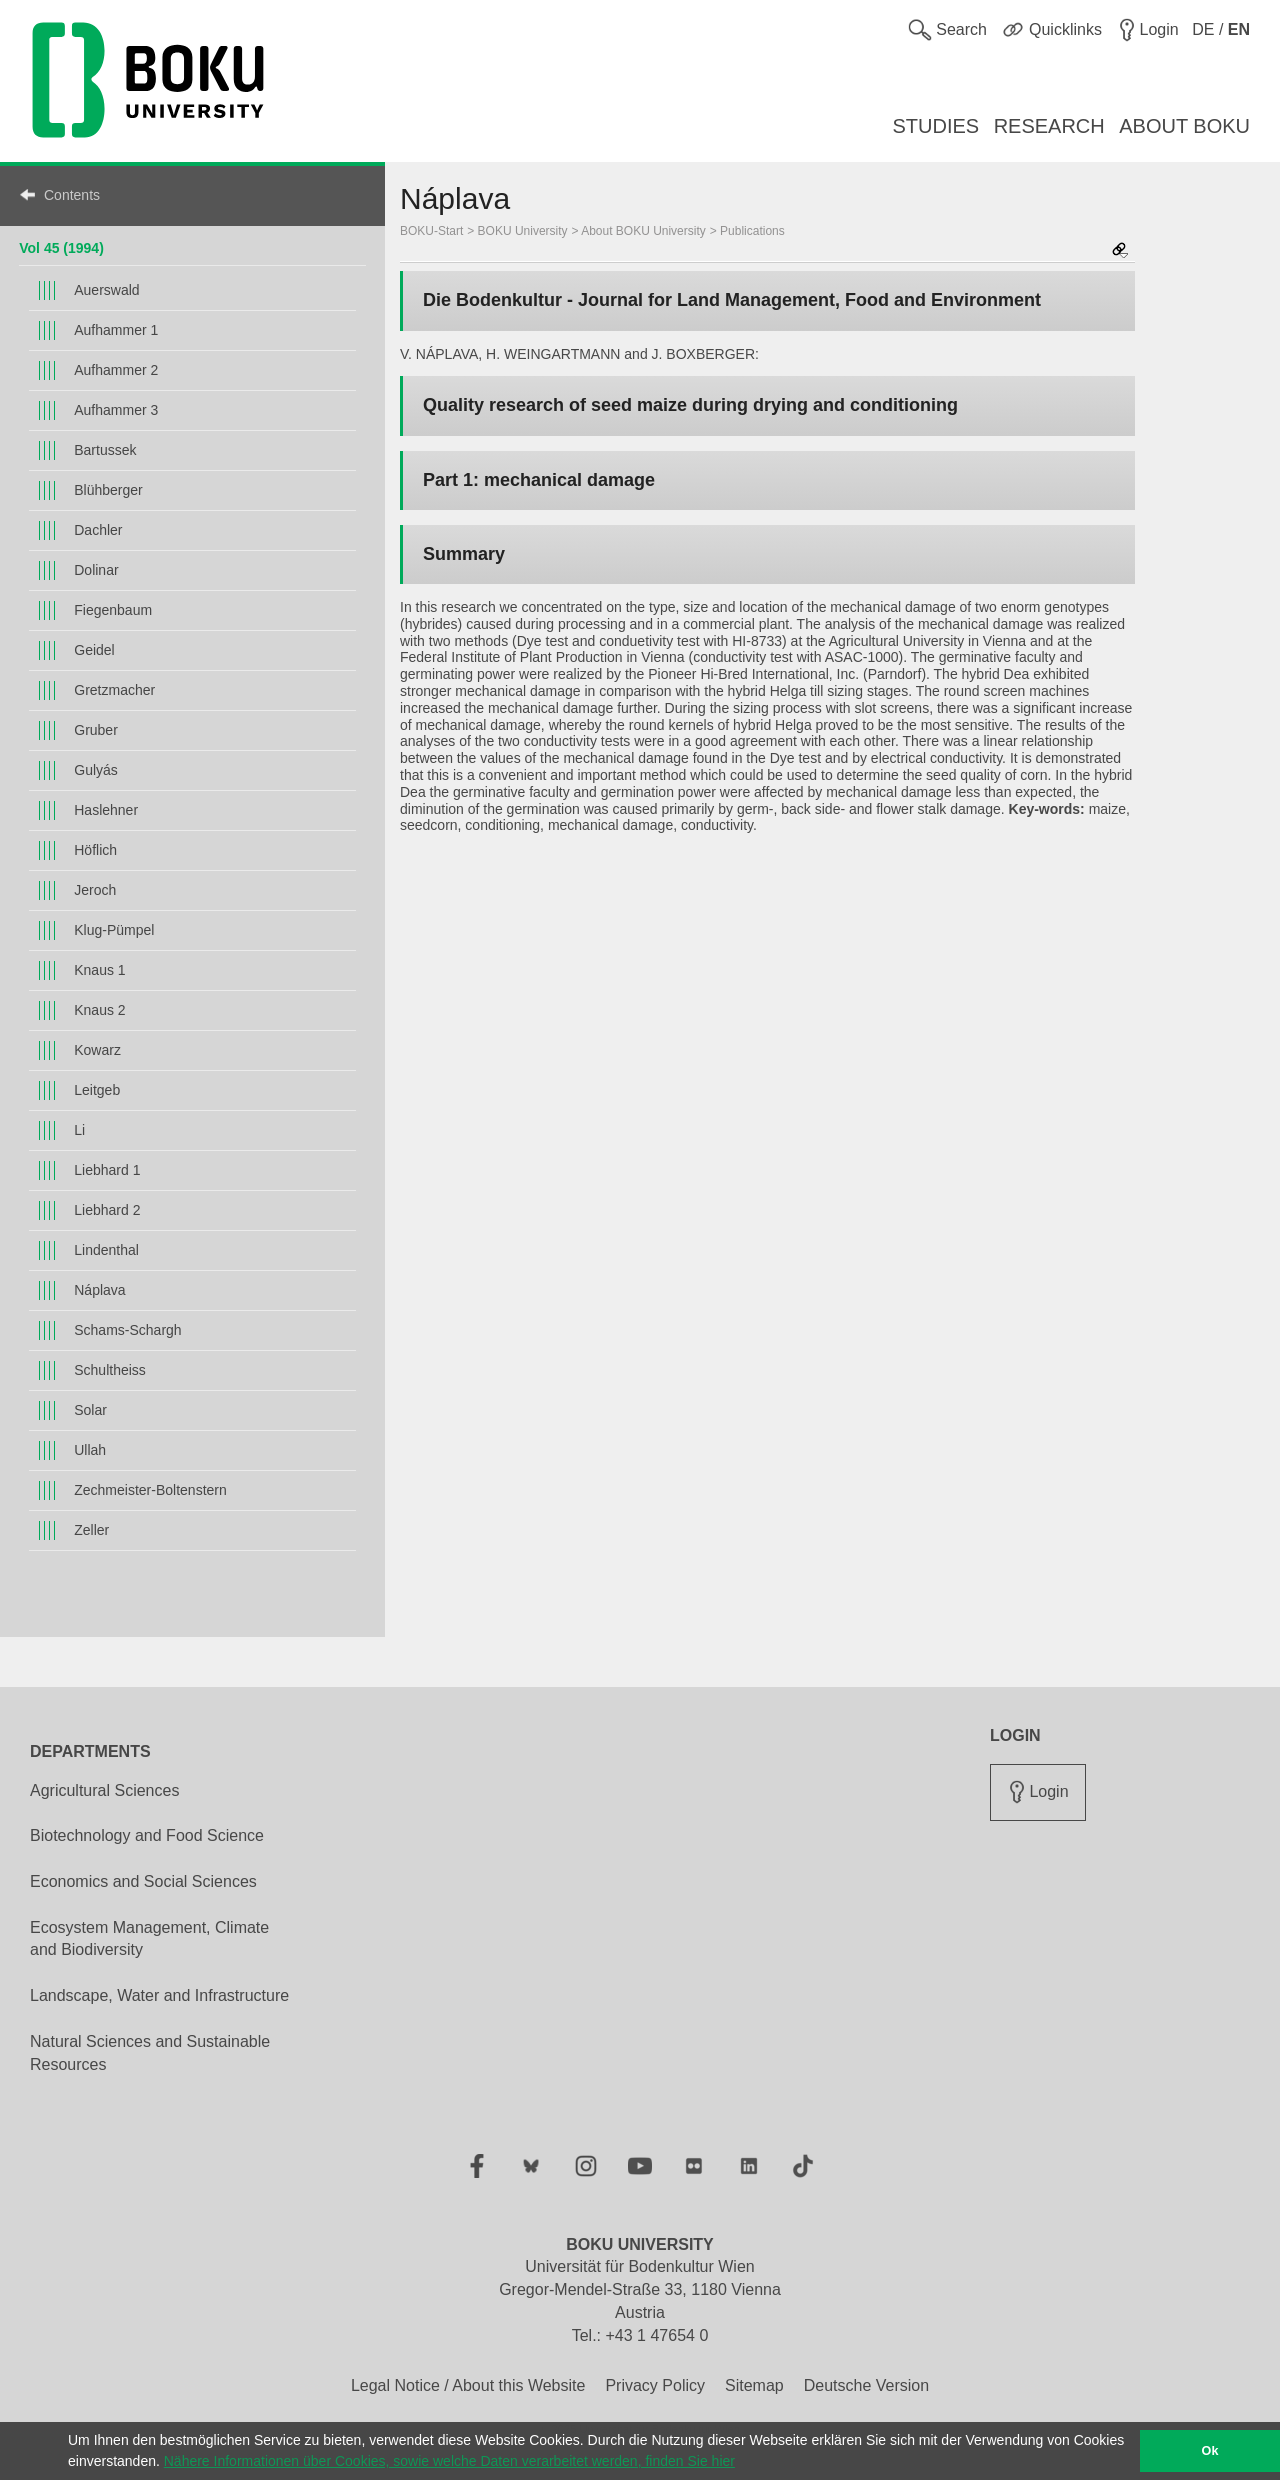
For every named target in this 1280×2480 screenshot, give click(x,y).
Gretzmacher (114, 690)
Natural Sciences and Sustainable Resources (150, 2053)
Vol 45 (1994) (61, 248)
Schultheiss (110, 1370)
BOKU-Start (431, 231)
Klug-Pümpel (114, 930)
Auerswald (106, 290)
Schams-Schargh (127, 1330)
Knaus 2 (99, 1010)
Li (79, 1130)
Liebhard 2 (107, 1210)
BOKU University (523, 231)
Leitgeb (97, 1090)
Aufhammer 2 (116, 370)
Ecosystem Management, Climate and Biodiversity (149, 1939)
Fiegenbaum (113, 610)
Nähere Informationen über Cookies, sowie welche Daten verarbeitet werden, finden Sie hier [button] (449, 2461)
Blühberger (108, 490)
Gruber (96, 730)
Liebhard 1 (107, 1170)
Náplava (99, 1290)
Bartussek (105, 450)
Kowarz (97, 1050)
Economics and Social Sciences (143, 1881)
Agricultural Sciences (104, 1790)
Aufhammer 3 (116, 410)
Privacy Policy (655, 2385)
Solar (90, 1410)
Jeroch (95, 890)
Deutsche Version (866, 2385)
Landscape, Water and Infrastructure (159, 1995)
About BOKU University (643, 231)
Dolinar (96, 570)
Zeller (91, 1530)
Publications (752, 231)
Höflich (95, 850)
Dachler (98, 530)
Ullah (90, 1450)
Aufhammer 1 (116, 330)
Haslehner (106, 810)
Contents (72, 195)
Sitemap (754, 2385)
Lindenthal (106, 1250)
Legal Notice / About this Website (468, 2385)
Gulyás (96, 770)
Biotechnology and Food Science (147, 1835)
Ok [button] (1210, 2451)
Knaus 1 (99, 970)
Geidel (94, 650)
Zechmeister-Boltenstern (150, 1490)
